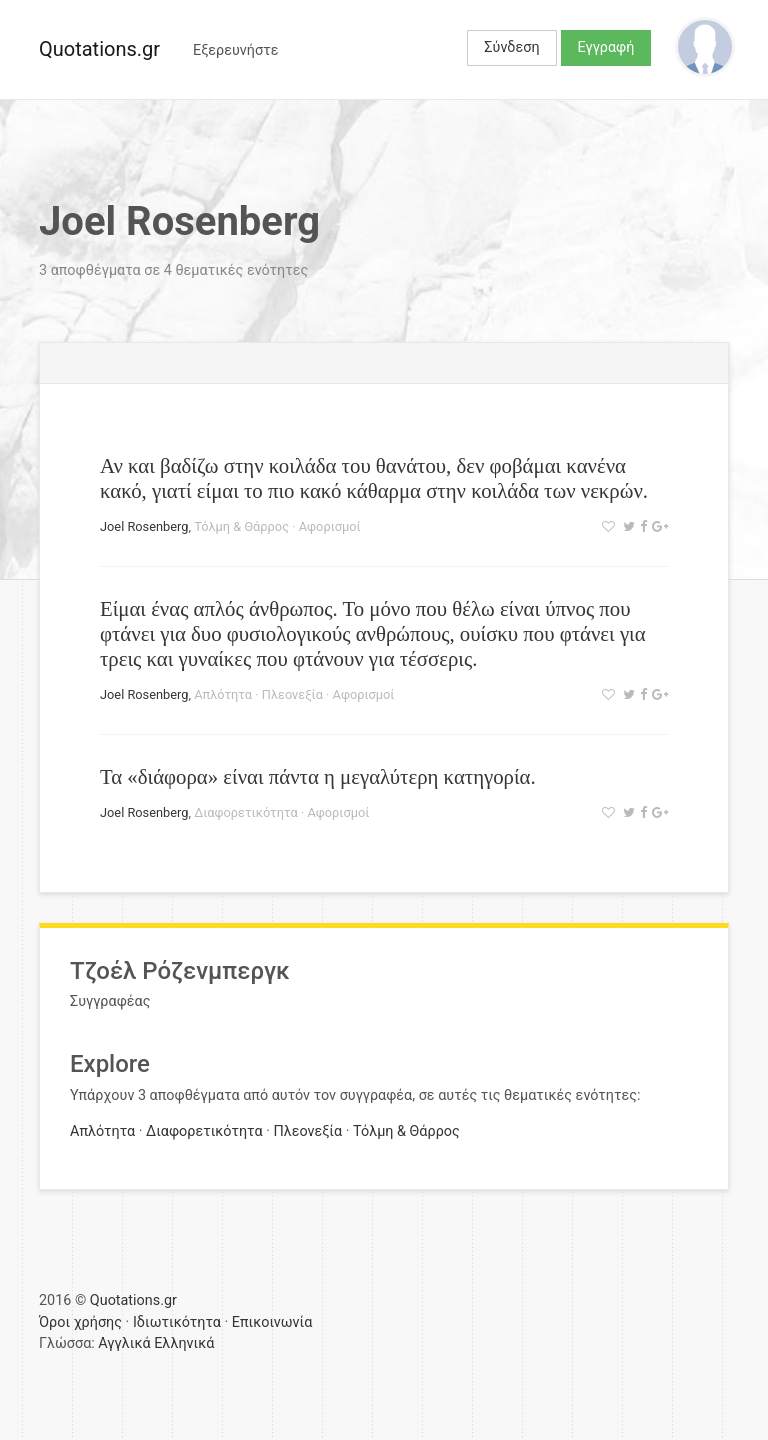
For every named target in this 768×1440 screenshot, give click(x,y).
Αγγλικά (124, 1343)
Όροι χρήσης (80, 1322)
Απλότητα (223, 694)
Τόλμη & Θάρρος (241, 526)
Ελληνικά (184, 1343)
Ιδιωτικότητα (177, 1322)
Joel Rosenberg (144, 526)
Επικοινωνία (272, 1322)
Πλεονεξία (292, 694)
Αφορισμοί (330, 526)
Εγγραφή (606, 47)
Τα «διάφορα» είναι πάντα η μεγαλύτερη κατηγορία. (318, 776)
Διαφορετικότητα (246, 812)
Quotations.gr (99, 49)
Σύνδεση (511, 47)
